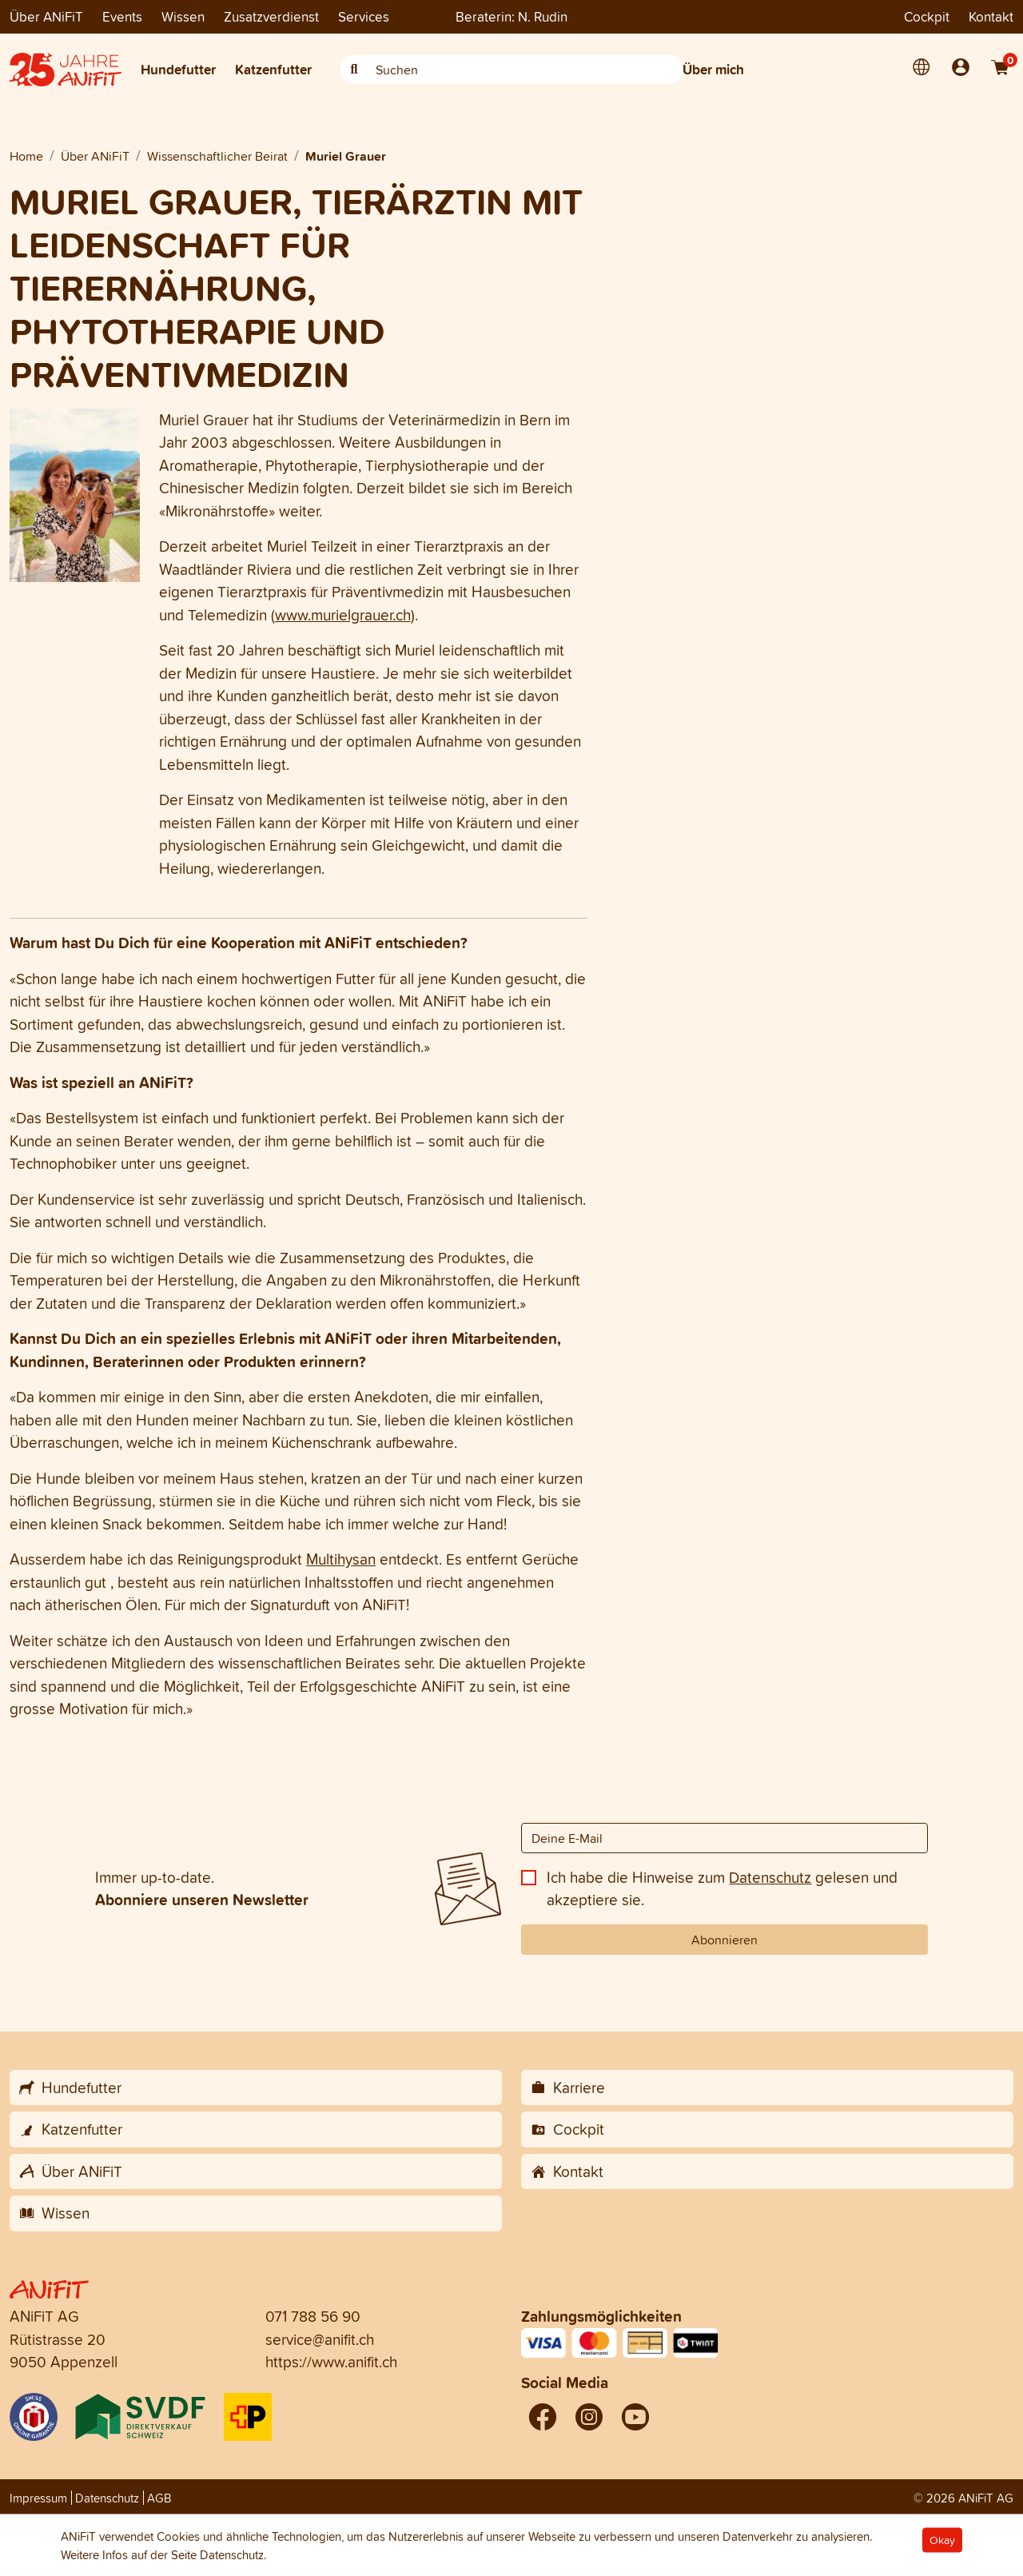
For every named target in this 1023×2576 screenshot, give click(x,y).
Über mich (713, 69)
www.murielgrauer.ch (343, 615)
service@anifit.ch (319, 2339)
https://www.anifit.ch (331, 2362)
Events (122, 16)
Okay (942, 2540)
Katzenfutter (273, 69)
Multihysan (341, 1559)
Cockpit (926, 16)
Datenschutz (770, 1877)
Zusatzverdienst (271, 16)
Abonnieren (724, 1939)
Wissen (183, 16)
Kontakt (991, 16)
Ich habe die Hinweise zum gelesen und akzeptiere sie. (722, 1888)
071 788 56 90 (312, 2316)
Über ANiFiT (46, 16)
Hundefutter (178, 69)
